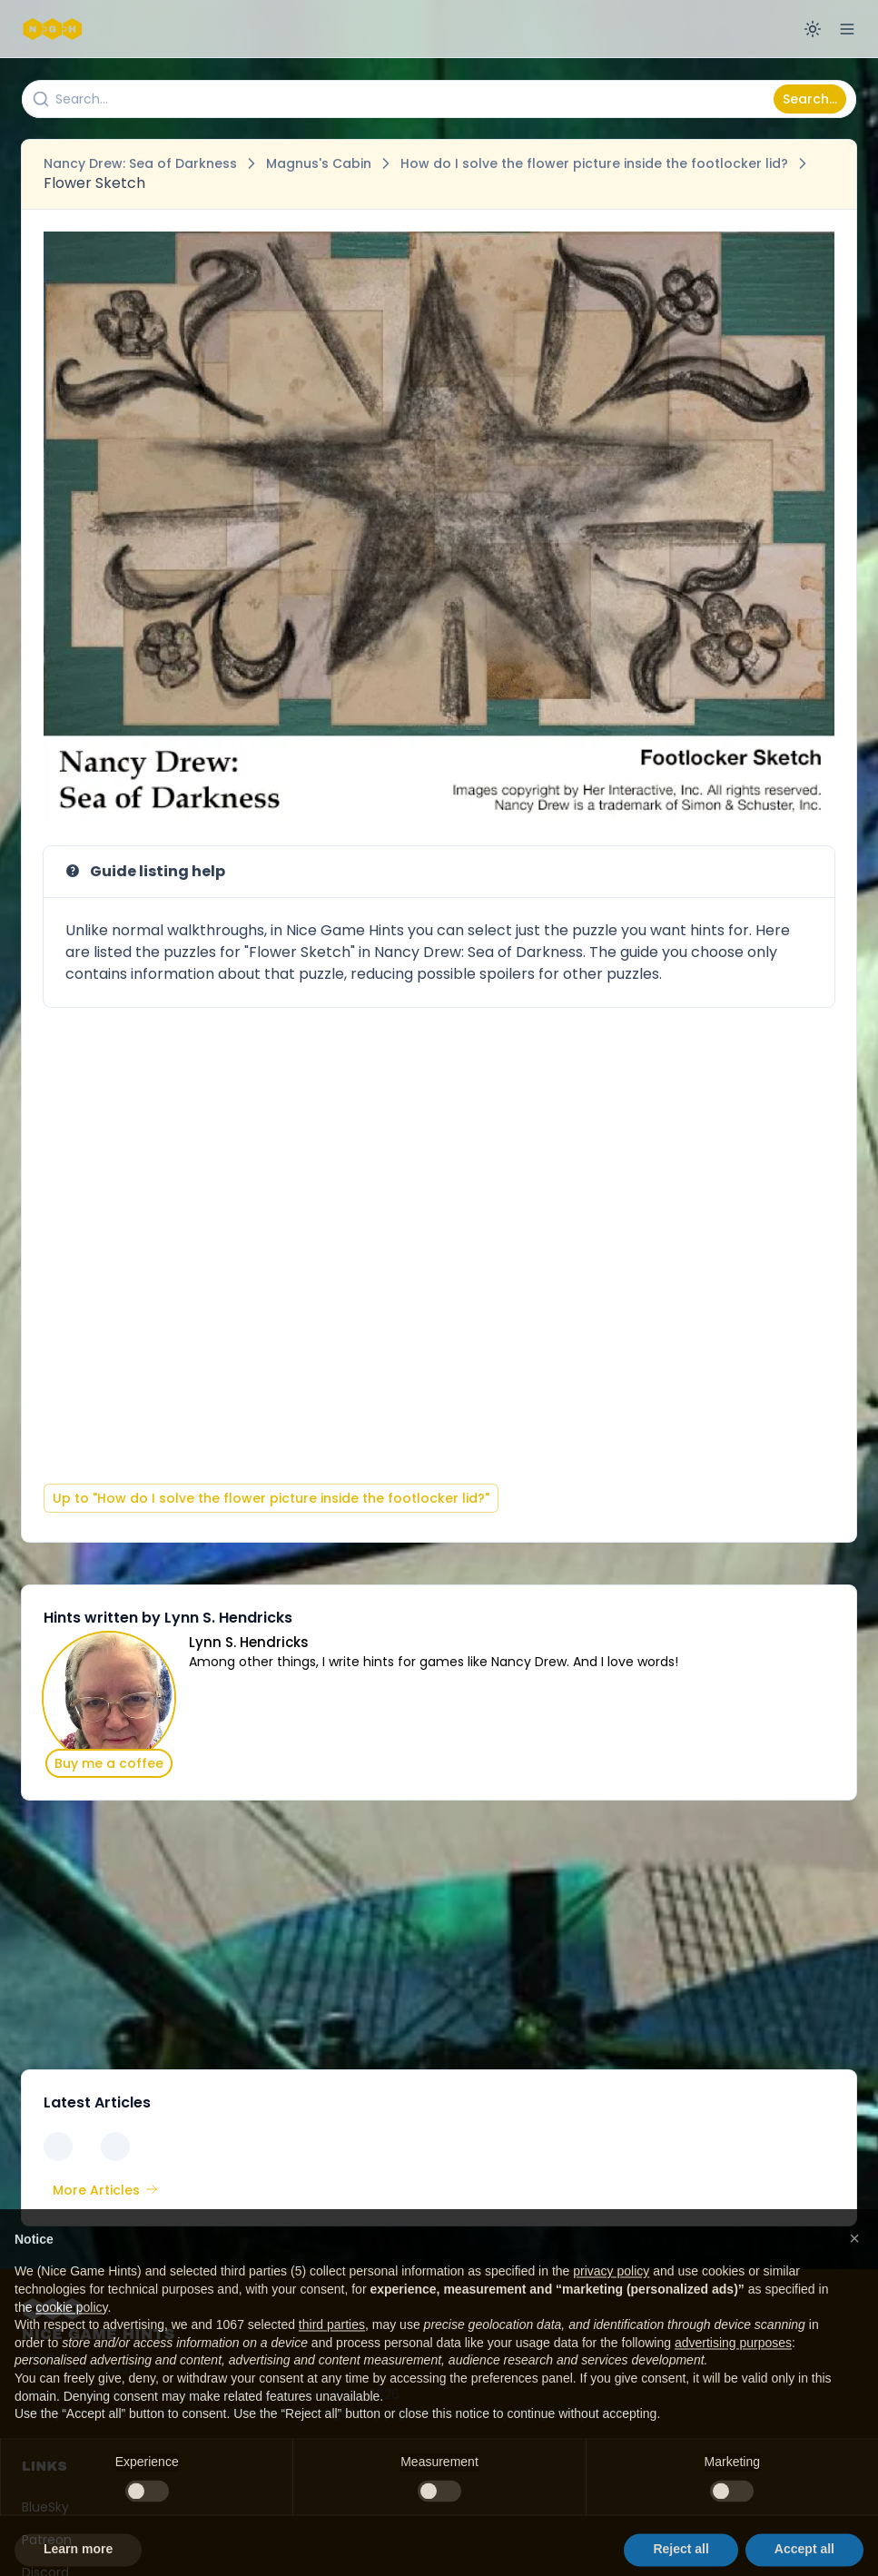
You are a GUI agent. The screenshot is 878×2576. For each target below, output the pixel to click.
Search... (810, 99)
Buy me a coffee (108, 1763)
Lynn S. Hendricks (249, 1642)
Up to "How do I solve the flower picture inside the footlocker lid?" (271, 1498)
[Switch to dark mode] (812, 29)
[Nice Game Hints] (54, 29)
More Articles (105, 2190)
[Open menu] (847, 29)
